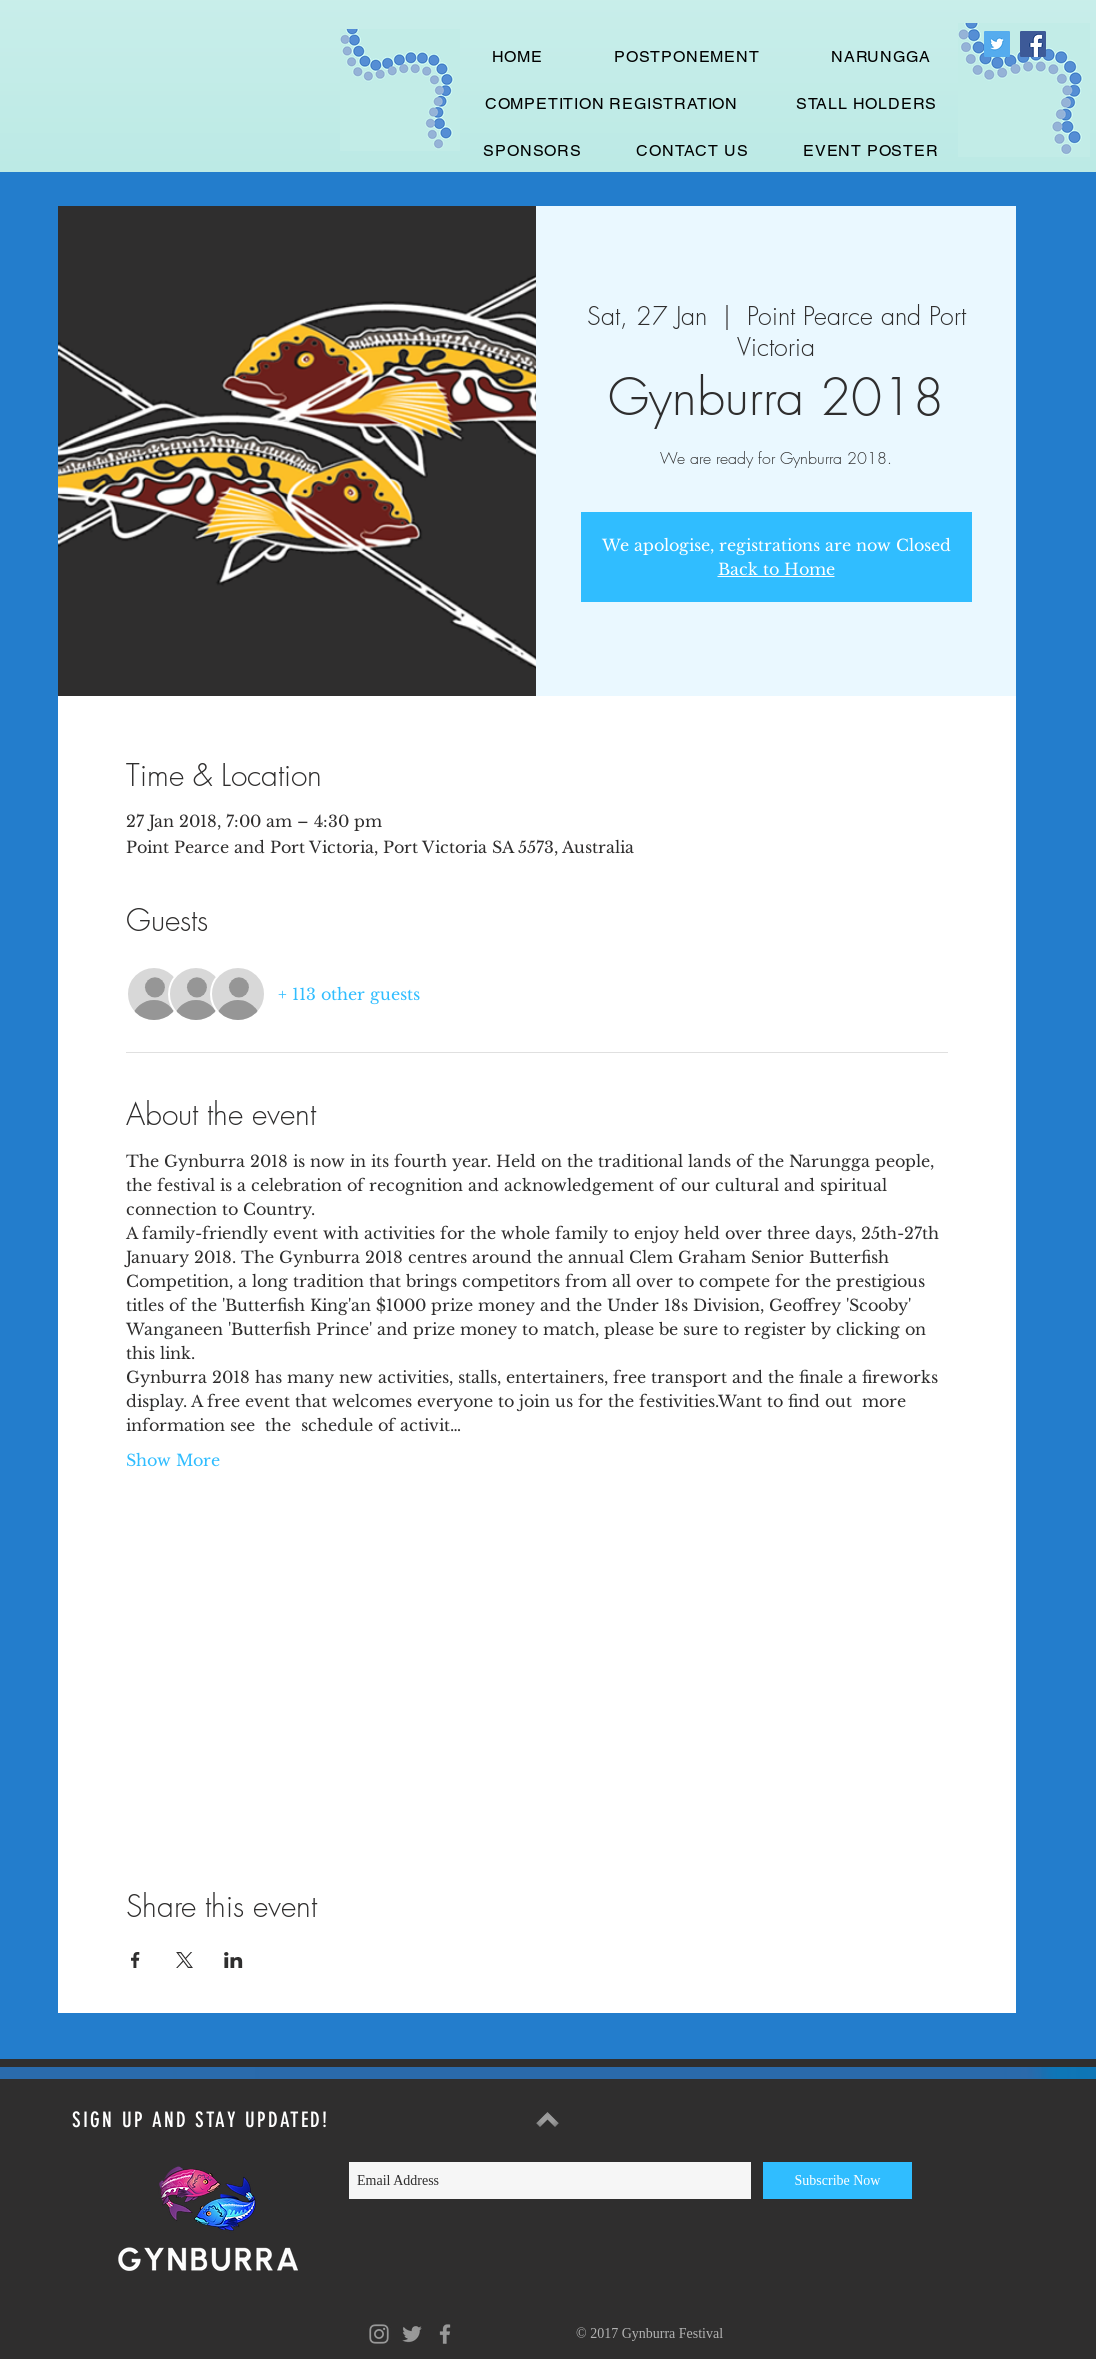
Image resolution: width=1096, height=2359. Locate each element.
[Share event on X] (184, 1960)
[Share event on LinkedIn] (233, 1960)
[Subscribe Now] (837, 2180)
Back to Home (776, 569)
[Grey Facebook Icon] (445, 2334)
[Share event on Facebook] (135, 1960)
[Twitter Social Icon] (997, 44)
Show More (173, 1460)
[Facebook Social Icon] (1033, 44)
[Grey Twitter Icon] (412, 2334)
